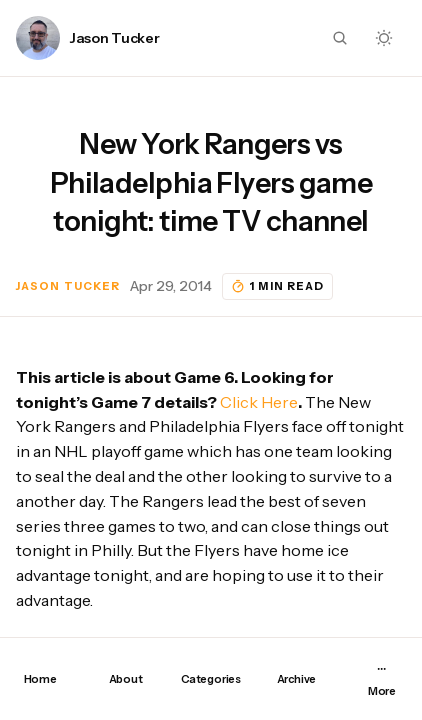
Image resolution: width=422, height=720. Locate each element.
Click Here (259, 402)
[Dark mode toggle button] (384, 38)
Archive (296, 679)
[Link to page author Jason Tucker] (38, 38)
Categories (211, 679)
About (126, 679)
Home (40, 679)
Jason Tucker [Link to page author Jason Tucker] (115, 38)
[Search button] (340, 38)
